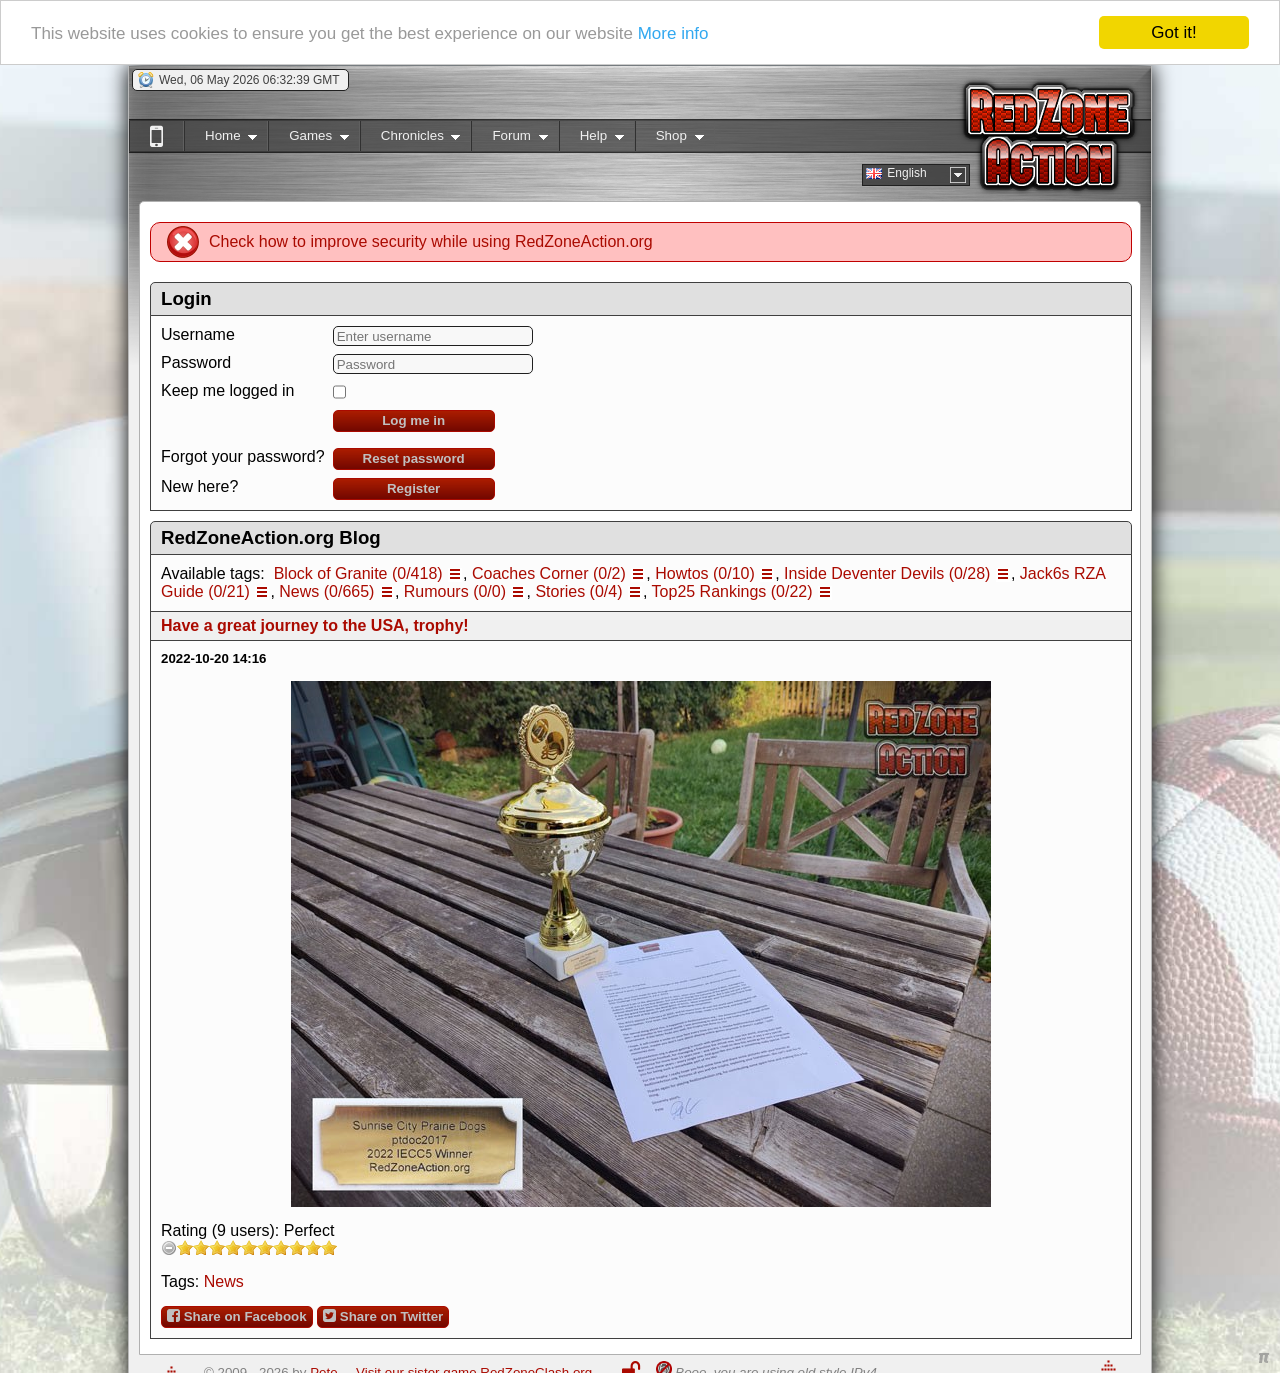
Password (196, 362)
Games (308, 139)
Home (220, 139)
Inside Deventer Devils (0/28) (887, 573)
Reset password (414, 458)
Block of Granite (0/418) (358, 573)
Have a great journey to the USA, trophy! (315, 625)
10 (329, 1247)
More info (673, 32)
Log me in (413, 420)
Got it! (1173, 32)
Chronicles (410, 139)
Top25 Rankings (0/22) (732, 591)
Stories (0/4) (578, 591)
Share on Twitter (383, 1316)
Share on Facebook (237, 1316)
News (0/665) (326, 591)
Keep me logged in (227, 390)
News (224, 1281)
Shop (669, 139)
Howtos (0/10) (705, 573)
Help (591, 139)
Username (198, 334)
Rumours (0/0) (455, 591)
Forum (509, 139)
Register (413, 488)
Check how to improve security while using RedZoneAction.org (431, 241)
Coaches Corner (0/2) (549, 573)
